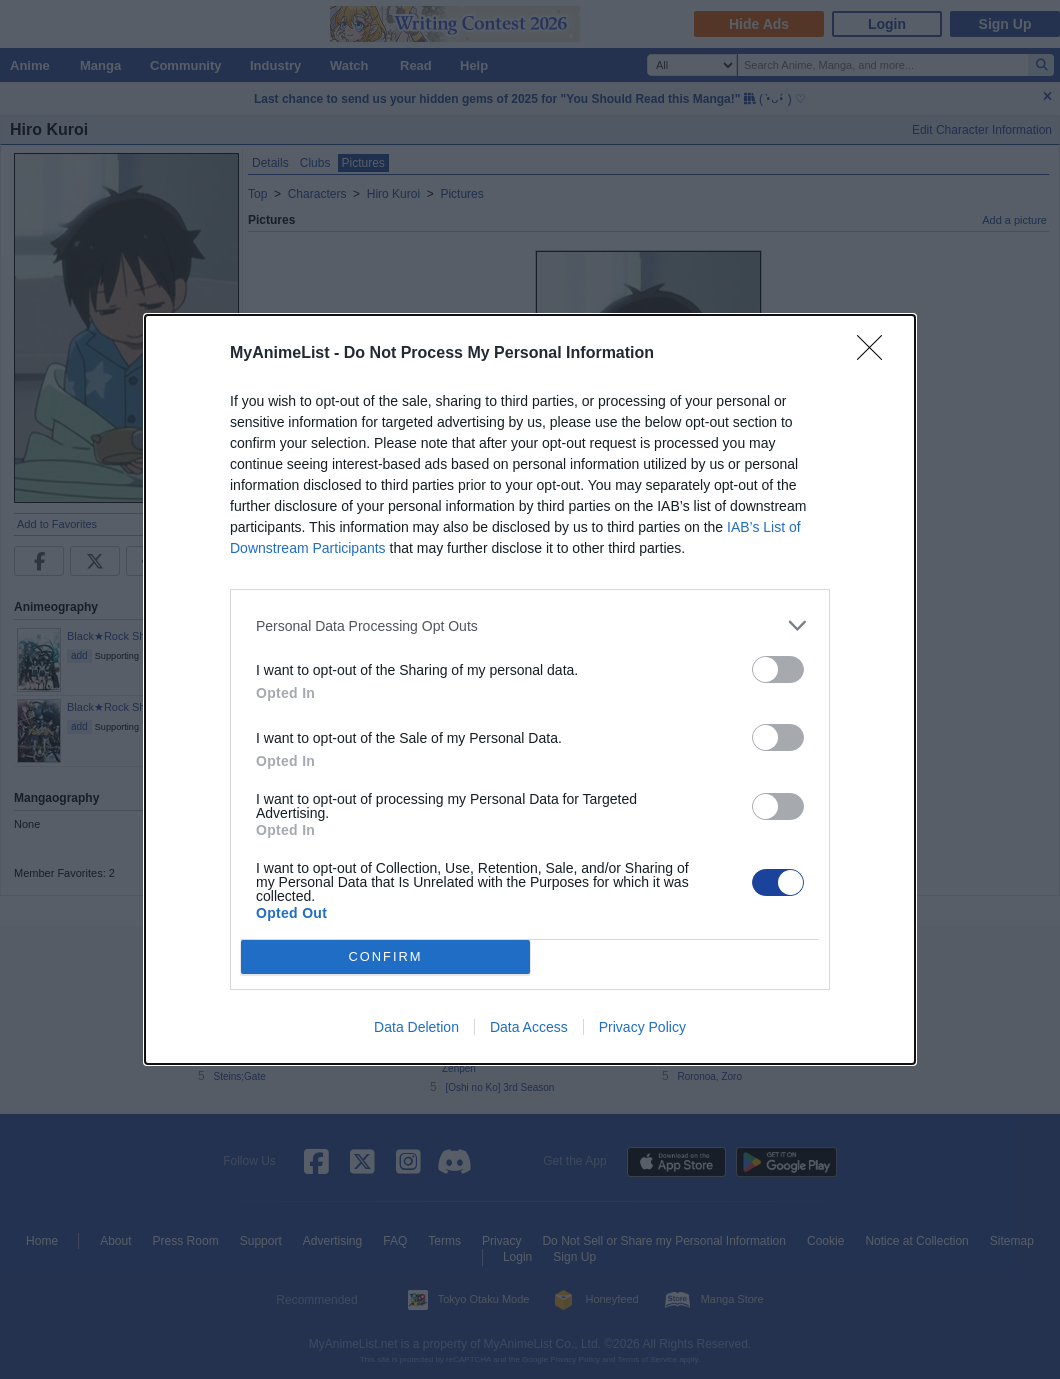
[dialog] (530, 689)
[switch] (778, 669)
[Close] (876, 354)
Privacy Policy (642, 1027)
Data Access (529, 1027)
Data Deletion (416, 1027)
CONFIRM (385, 957)
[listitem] (530, 625)
